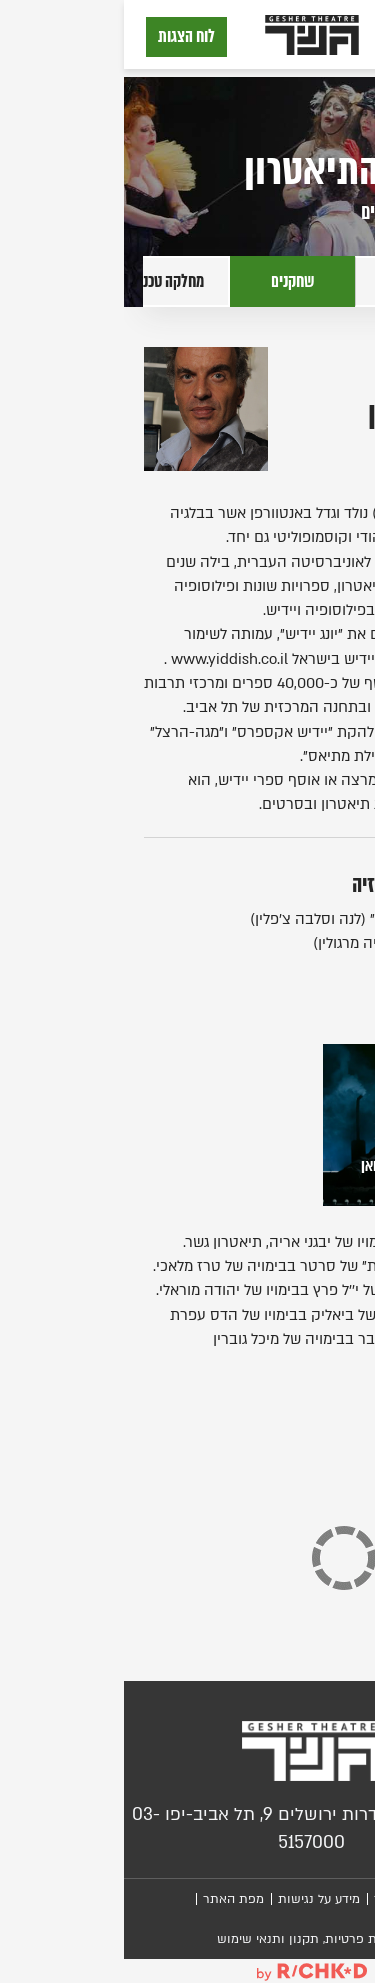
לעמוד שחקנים (296, 212)
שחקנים (168, 281)
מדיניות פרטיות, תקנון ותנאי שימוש (188, 1939)
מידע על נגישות (195, 1899)
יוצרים (293, 281)
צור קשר (273, 1899)
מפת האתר (109, 1899)
